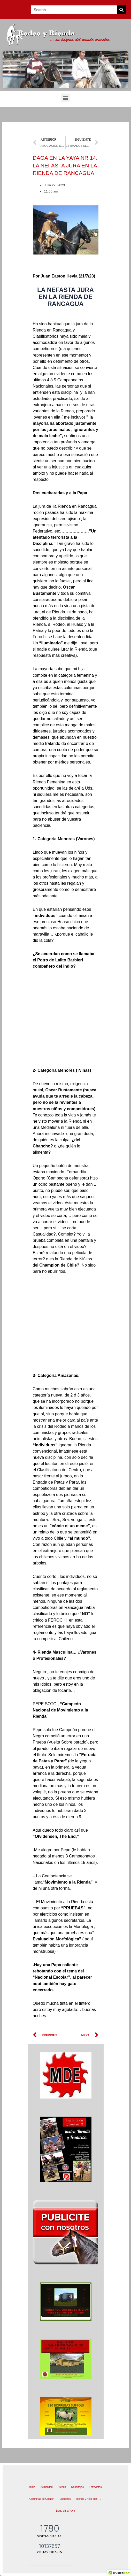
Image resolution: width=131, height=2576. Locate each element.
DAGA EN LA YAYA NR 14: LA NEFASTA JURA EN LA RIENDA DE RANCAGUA (65, 165)
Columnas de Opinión (41, 2498)
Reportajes (77, 2487)
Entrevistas (95, 2487)
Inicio (32, 2487)
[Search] (121, 9)
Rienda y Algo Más (89, 2499)
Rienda (62, 2487)
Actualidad (47, 2487)
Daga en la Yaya (65, 2510)
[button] (65, 98)
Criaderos (65, 2498)
